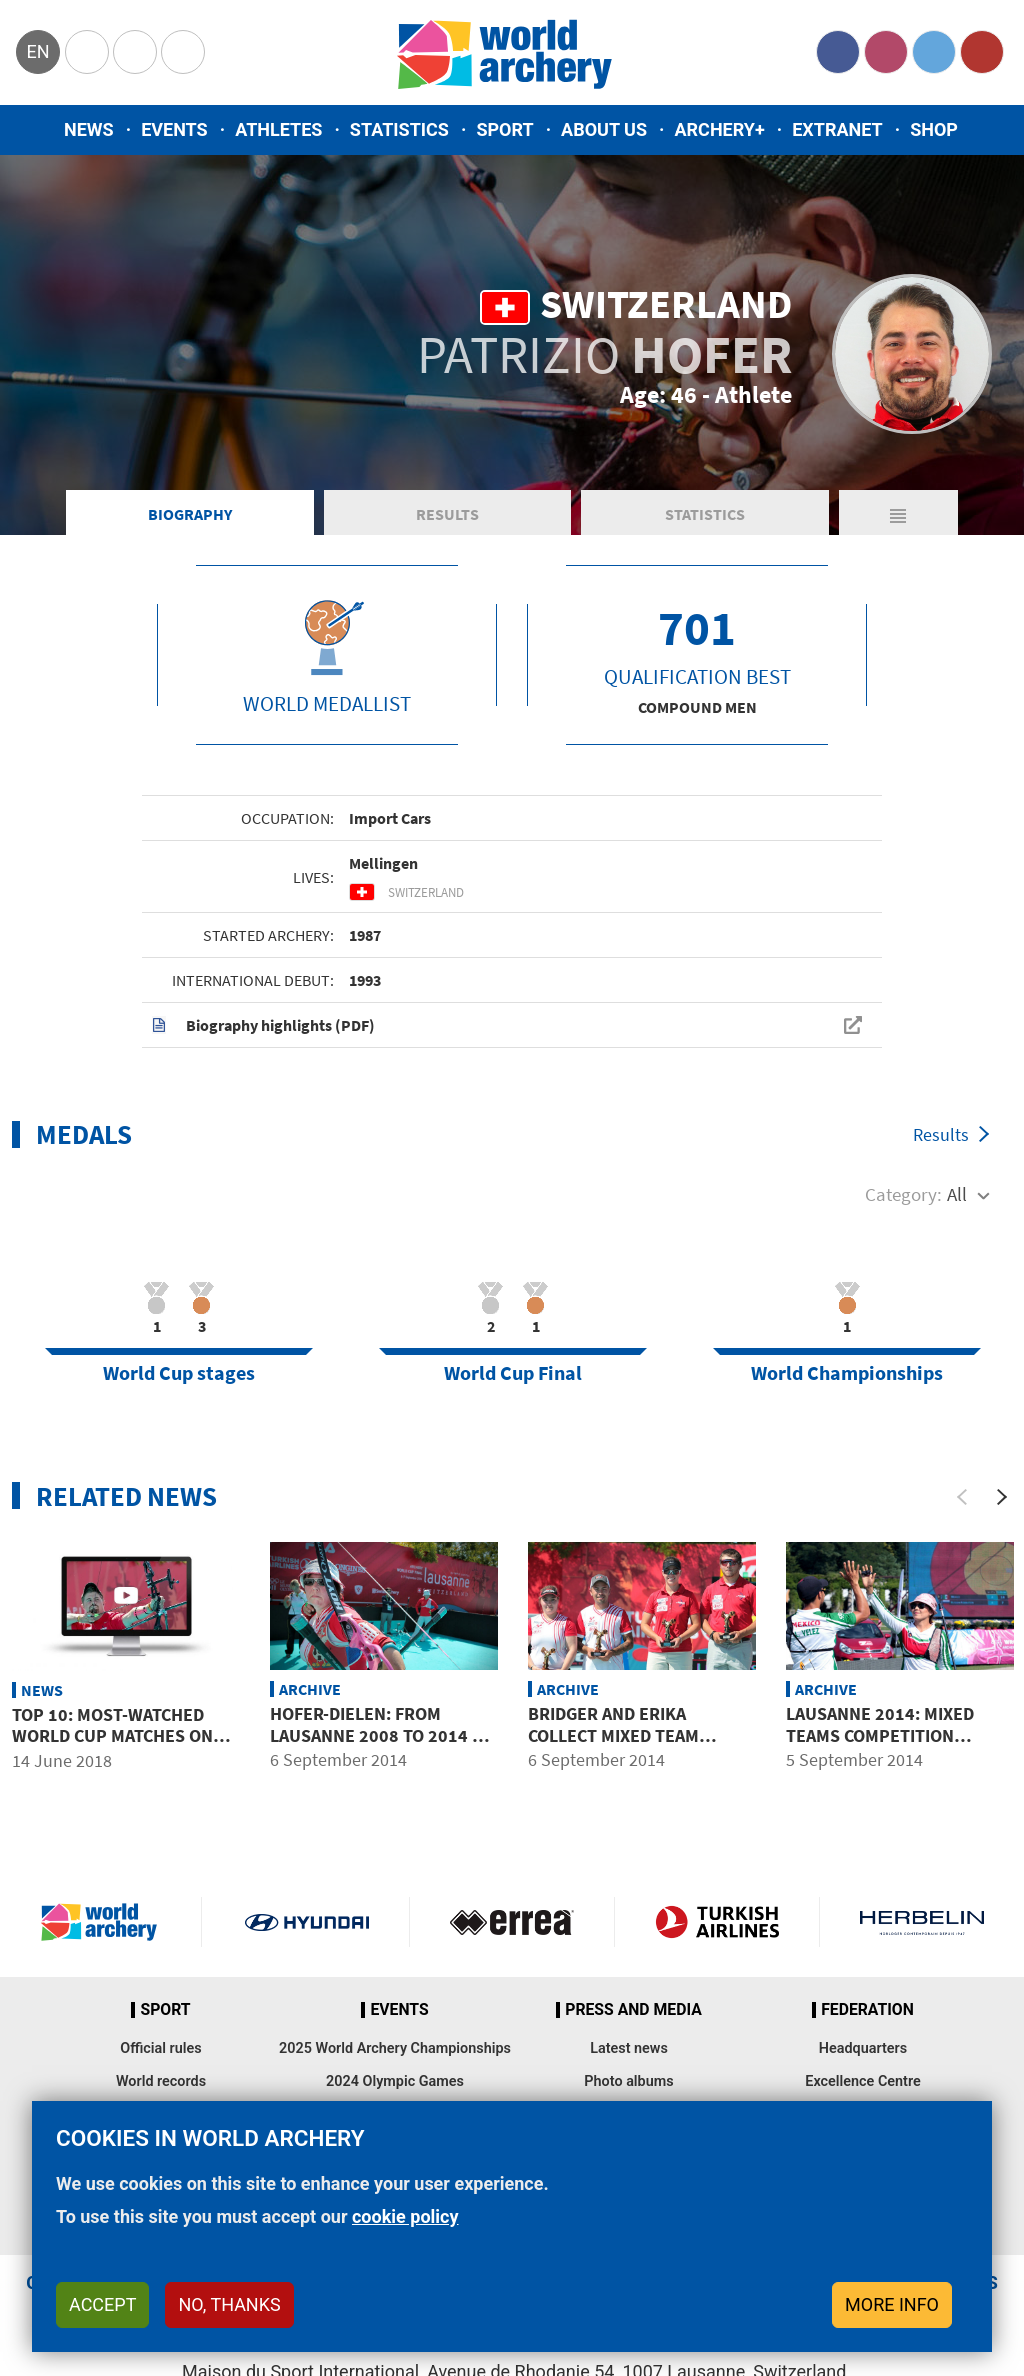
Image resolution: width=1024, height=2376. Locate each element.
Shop (934, 129)
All (957, 1194)
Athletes (278, 129)
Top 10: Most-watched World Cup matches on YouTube (112, 1736)
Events (174, 129)
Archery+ (719, 129)
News (89, 129)
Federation (867, 2010)
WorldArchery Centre (183, 52)
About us (604, 129)
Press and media (633, 2010)
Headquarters (863, 2048)
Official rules (160, 2048)
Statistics (399, 129)
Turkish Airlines (717, 1922)
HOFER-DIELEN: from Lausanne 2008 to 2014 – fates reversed (375, 1735)
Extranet (837, 129)
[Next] (1002, 1497)
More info (892, 2304)
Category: (903, 1194)
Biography (190, 514)
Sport (504, 129)
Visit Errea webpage (512, 1922)
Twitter (934, 52)
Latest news (629, 2048)
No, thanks (229, 2304)
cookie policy (405, 2216)
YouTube (982, 52)
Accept (102, 2304)
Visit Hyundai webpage (307, 1922)
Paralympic (135, 52)
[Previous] (962, 1497)
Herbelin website (922, 1922)
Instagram (886, 52)
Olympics (87, 52)
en (37, 51)
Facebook (838, 52)
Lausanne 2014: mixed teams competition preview (880, 1735)
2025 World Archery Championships (395, 2048)
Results (447, 514)
